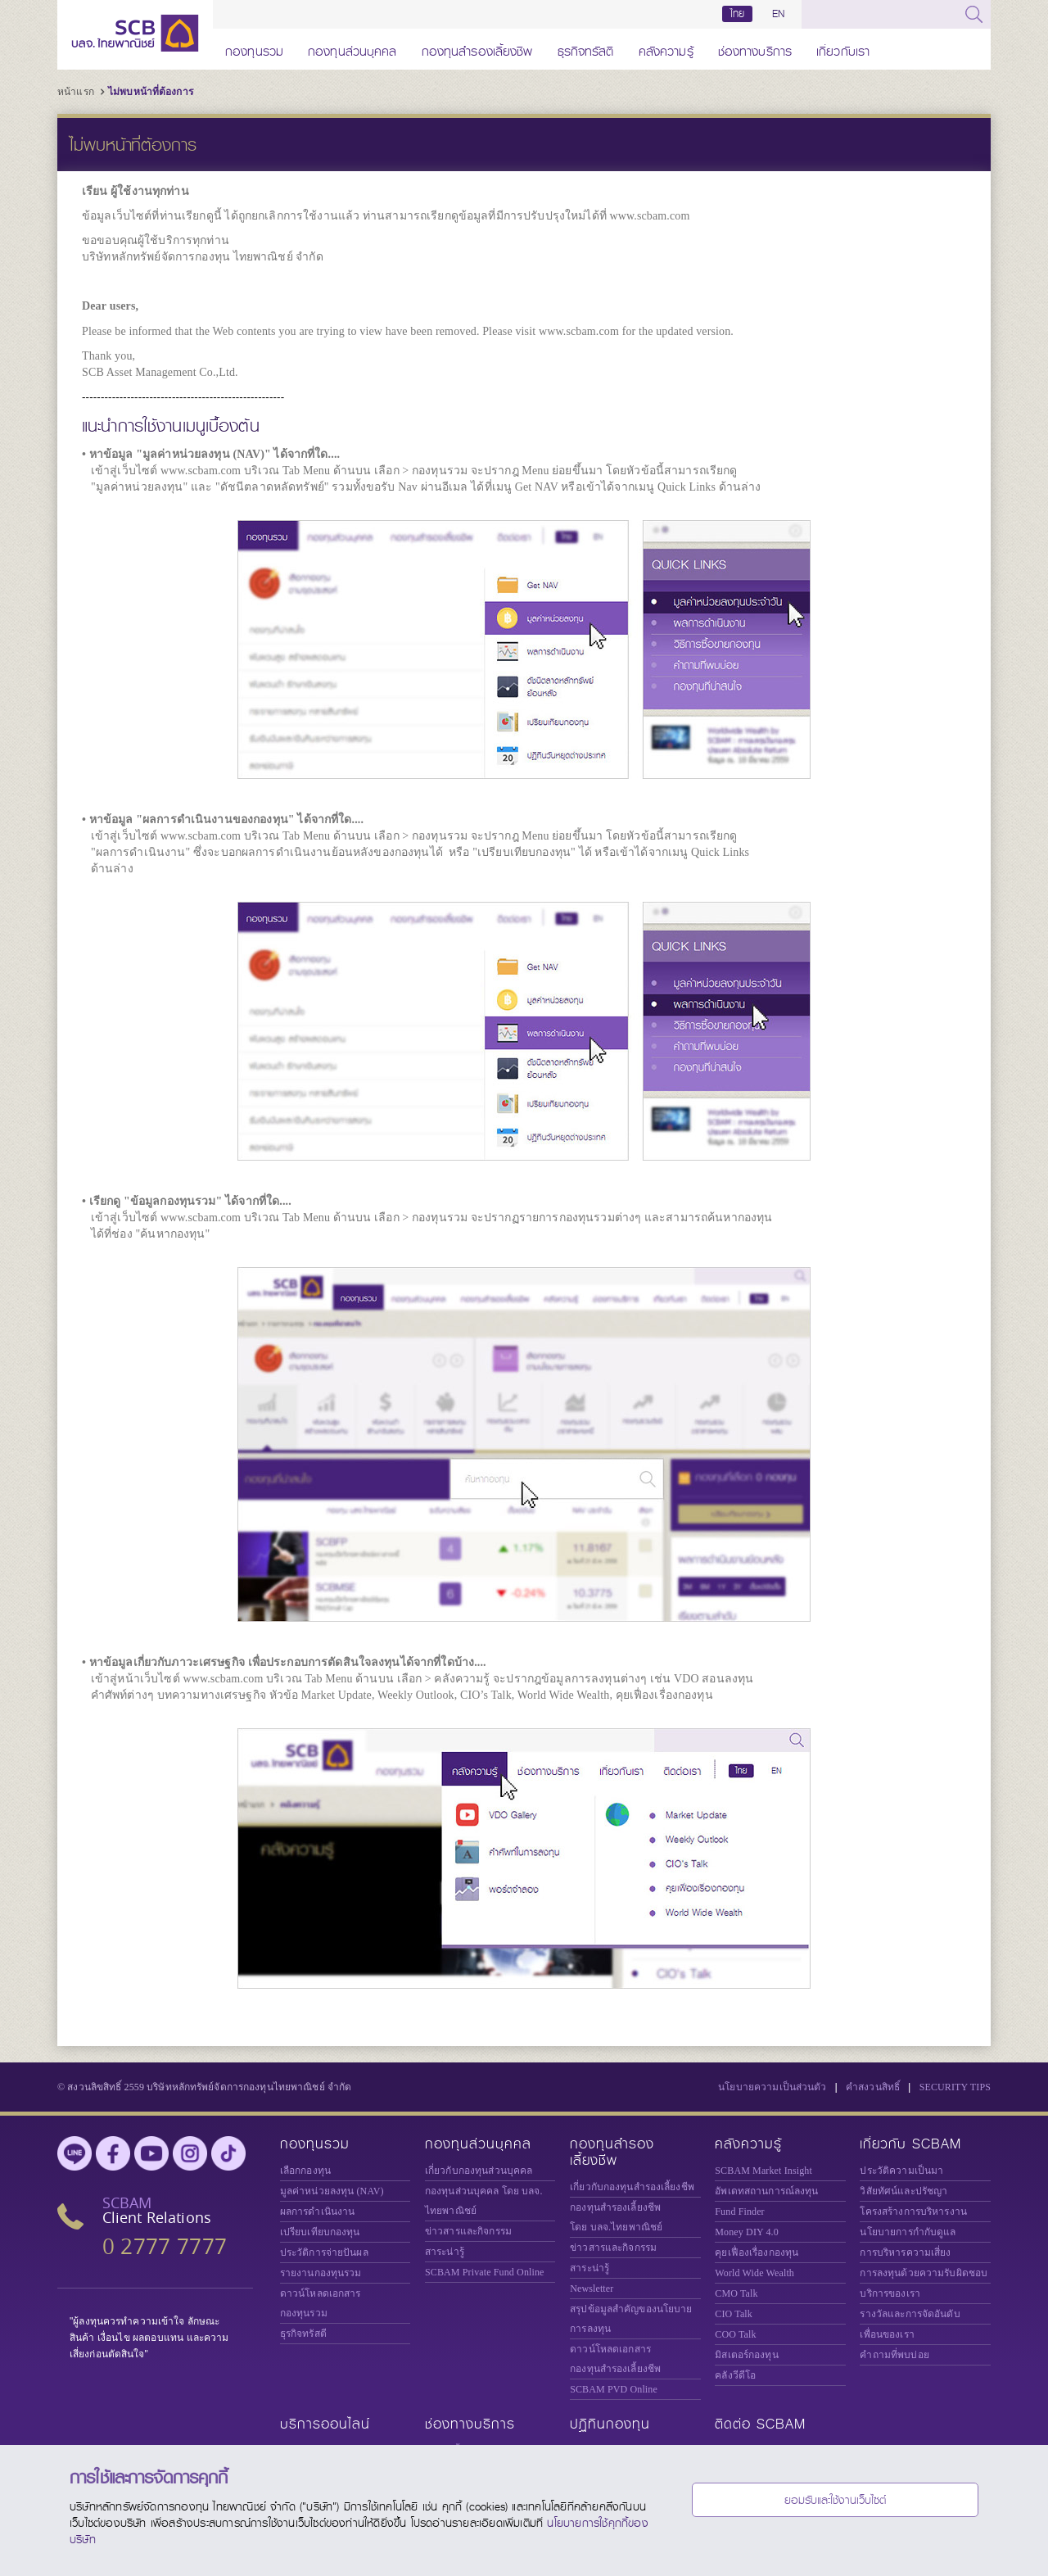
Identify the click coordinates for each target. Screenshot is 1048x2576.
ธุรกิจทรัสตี (586, 49)
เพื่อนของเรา (887, 2334)
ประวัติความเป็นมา (901, 2170)
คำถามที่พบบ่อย (894, 2355)
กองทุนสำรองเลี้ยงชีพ (477, 49)
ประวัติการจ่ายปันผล (324, 2252)
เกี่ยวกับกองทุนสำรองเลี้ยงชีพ (632, 2187)
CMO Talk (736, 2293)
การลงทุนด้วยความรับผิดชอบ (923, 2273)
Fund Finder (739, 2211)
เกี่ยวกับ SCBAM (910, 2144)
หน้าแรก (75, 91)
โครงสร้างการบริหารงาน (913, 2211)
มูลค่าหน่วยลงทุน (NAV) (332, 2191)
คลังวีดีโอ (735, 2375)
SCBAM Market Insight (763, 2170)
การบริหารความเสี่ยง (905, 2252)
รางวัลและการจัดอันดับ (910, 2314)
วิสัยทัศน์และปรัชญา (903, 2191)
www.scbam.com (649, 216)
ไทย (737, 14)
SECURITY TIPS (955, 2087)
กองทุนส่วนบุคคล (352, 49)
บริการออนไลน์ (325, 2424)
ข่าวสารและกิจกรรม (468, 2231)
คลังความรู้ (666, 49)
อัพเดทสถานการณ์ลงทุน (766, 2191)
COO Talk (735, 2334)
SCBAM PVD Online (613, 2389)
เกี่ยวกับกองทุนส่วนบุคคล (478, 2170)
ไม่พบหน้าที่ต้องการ (150, 91)
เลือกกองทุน (305, 2170)
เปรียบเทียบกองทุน (320, 2232)
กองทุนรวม (254, 49)
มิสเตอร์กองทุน (746, 2355)
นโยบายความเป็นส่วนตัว (772, 2087)
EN (778, 14)
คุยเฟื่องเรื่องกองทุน (756, 2252)
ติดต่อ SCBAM (760, 2424)
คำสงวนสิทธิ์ (873, 2087)
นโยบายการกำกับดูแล (907, 2232)
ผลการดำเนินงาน (317, 2211)
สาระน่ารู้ (444, 2251)
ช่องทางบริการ (755, 49)
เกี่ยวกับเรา (843, 49)
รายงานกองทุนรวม (321, 2273)
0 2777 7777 (164, 2246)
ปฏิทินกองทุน (610, 2424)
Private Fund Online (484, 2272)
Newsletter (591, 2288)
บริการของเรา (889, 2293)
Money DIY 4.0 (747, 2232)
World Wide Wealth (754, 2273)
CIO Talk (733, 2314)
